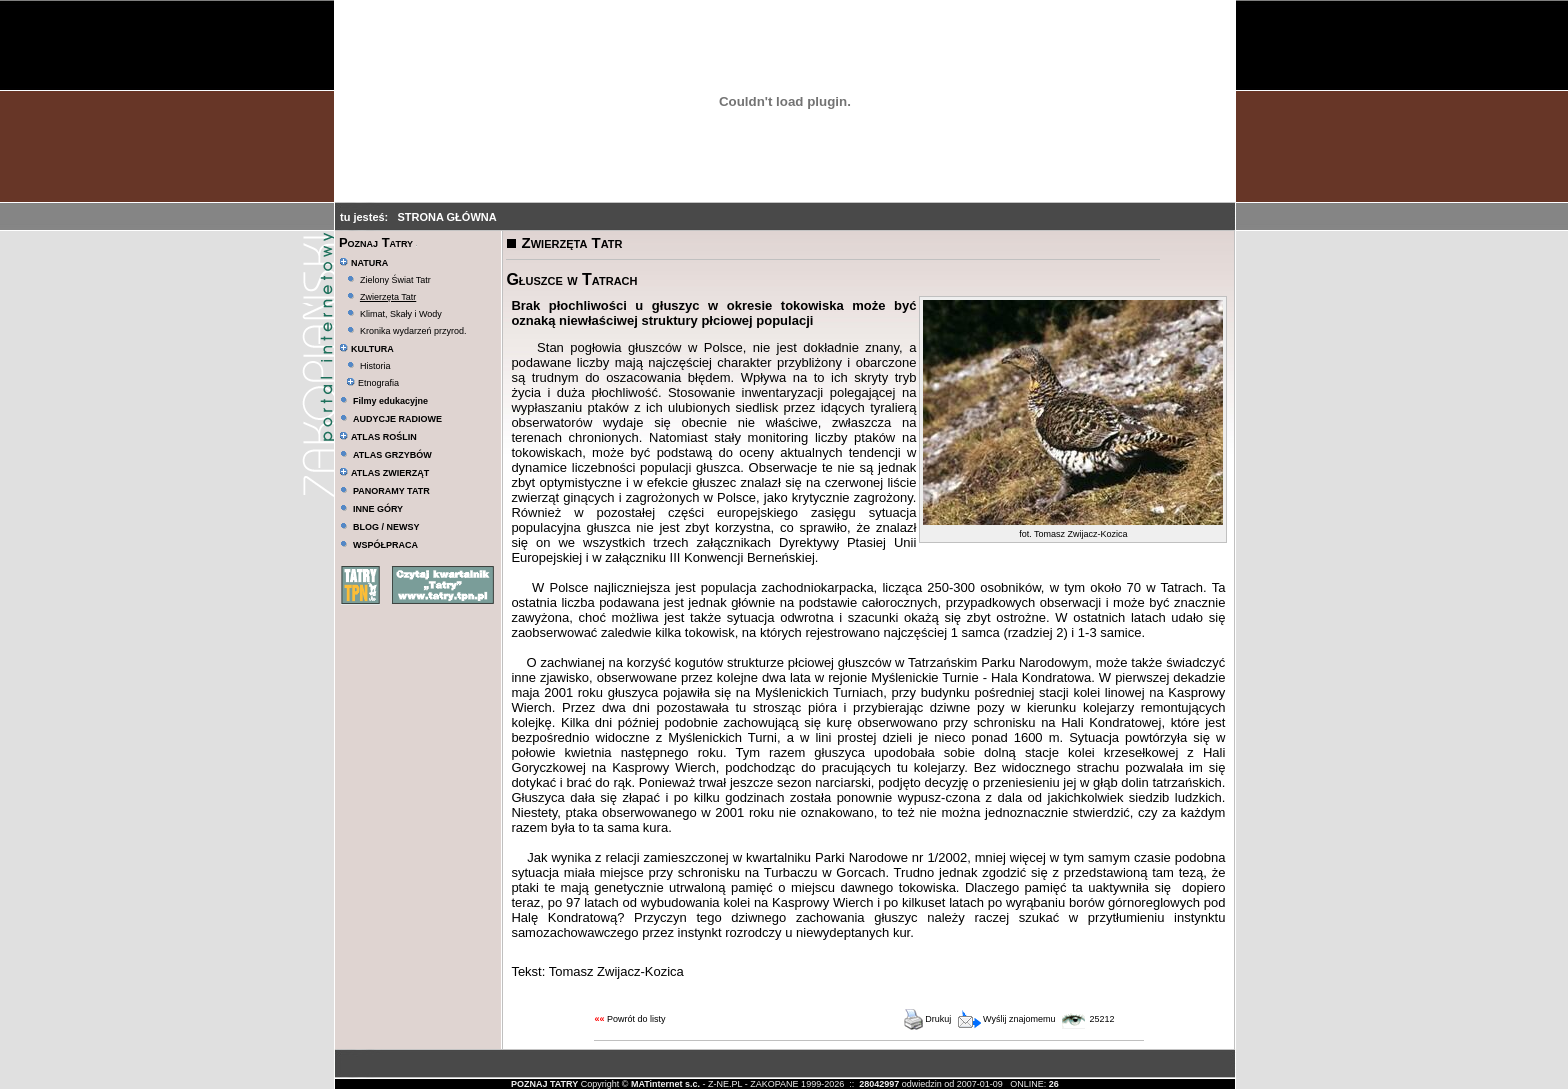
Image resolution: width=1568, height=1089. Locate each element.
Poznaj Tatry (376, 242)
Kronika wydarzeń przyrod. (413, 331)
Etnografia (372, 383)
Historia (375, 366)
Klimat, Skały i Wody (401, 314)
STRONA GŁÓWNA (446, 217)
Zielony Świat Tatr (395, 280)
